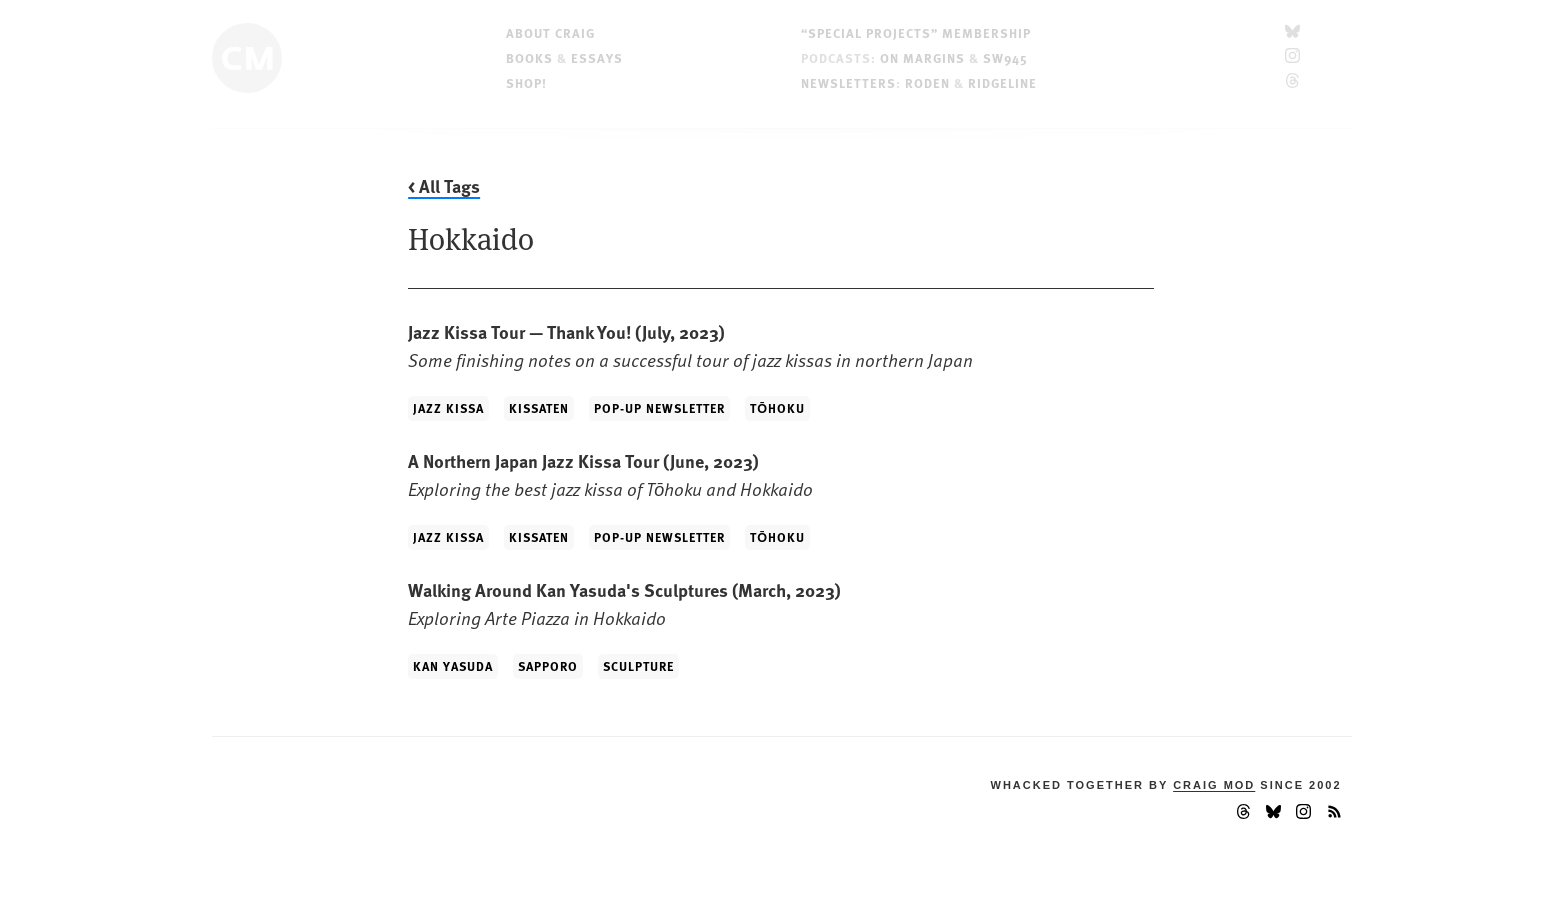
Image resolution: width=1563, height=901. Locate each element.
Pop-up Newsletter (659, 408)
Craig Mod (1214, 785)
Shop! (526, 82)
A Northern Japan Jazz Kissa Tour (610, 474)
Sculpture (638, 666)
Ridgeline (1002, 82)
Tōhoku (777, 408)
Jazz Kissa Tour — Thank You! (690, 345)
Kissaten (539, 408)
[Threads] (1292, 82)
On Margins (922, 57)
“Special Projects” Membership (916, 32)
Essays (597, 57)
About (550, 32)
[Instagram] (1292, 57)
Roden (927, 82)
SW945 (1005, 57)
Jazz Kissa (448, 408)
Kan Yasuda (453, 666)
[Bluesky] (1292, 32)
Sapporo (548, 666)
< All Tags (444, 186)
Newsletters (848, 82)
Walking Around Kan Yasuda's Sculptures (624, 603)
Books (529, 57)
